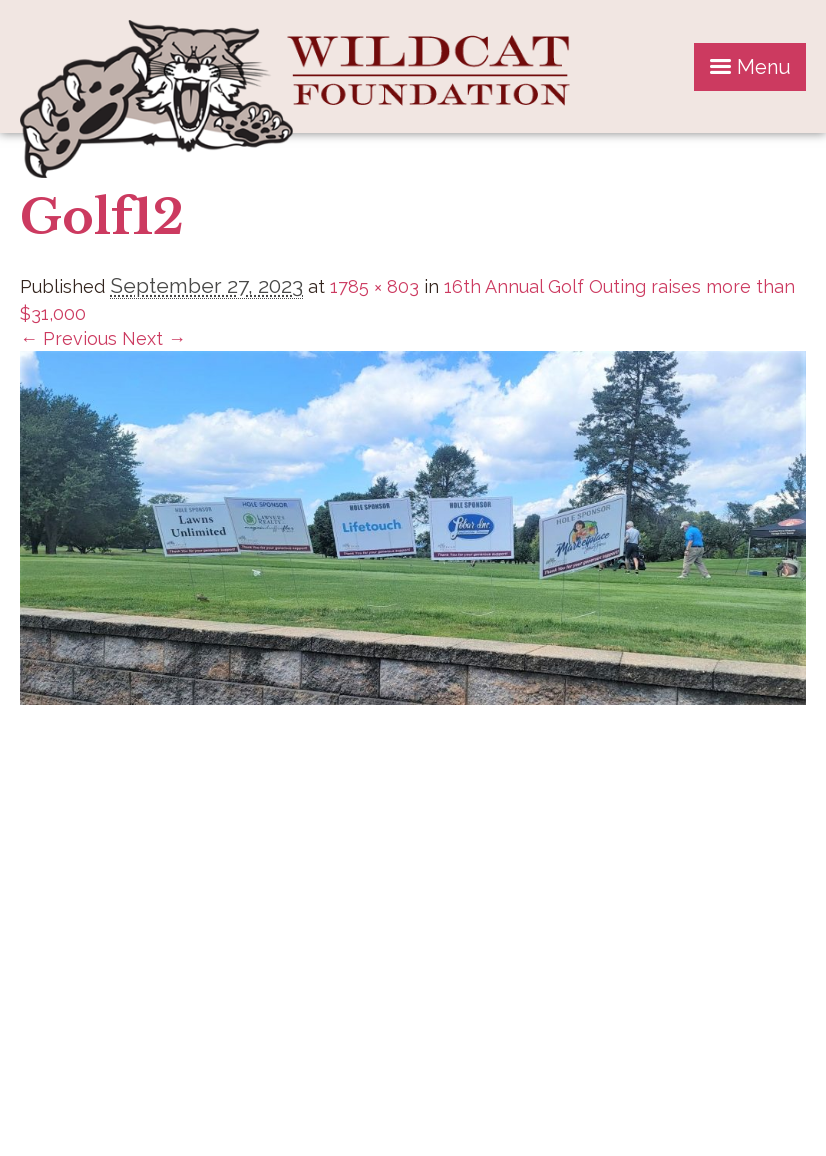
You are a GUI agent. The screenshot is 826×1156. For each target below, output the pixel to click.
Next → (154, 338)
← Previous (68, 338)
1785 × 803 (374, 286)
